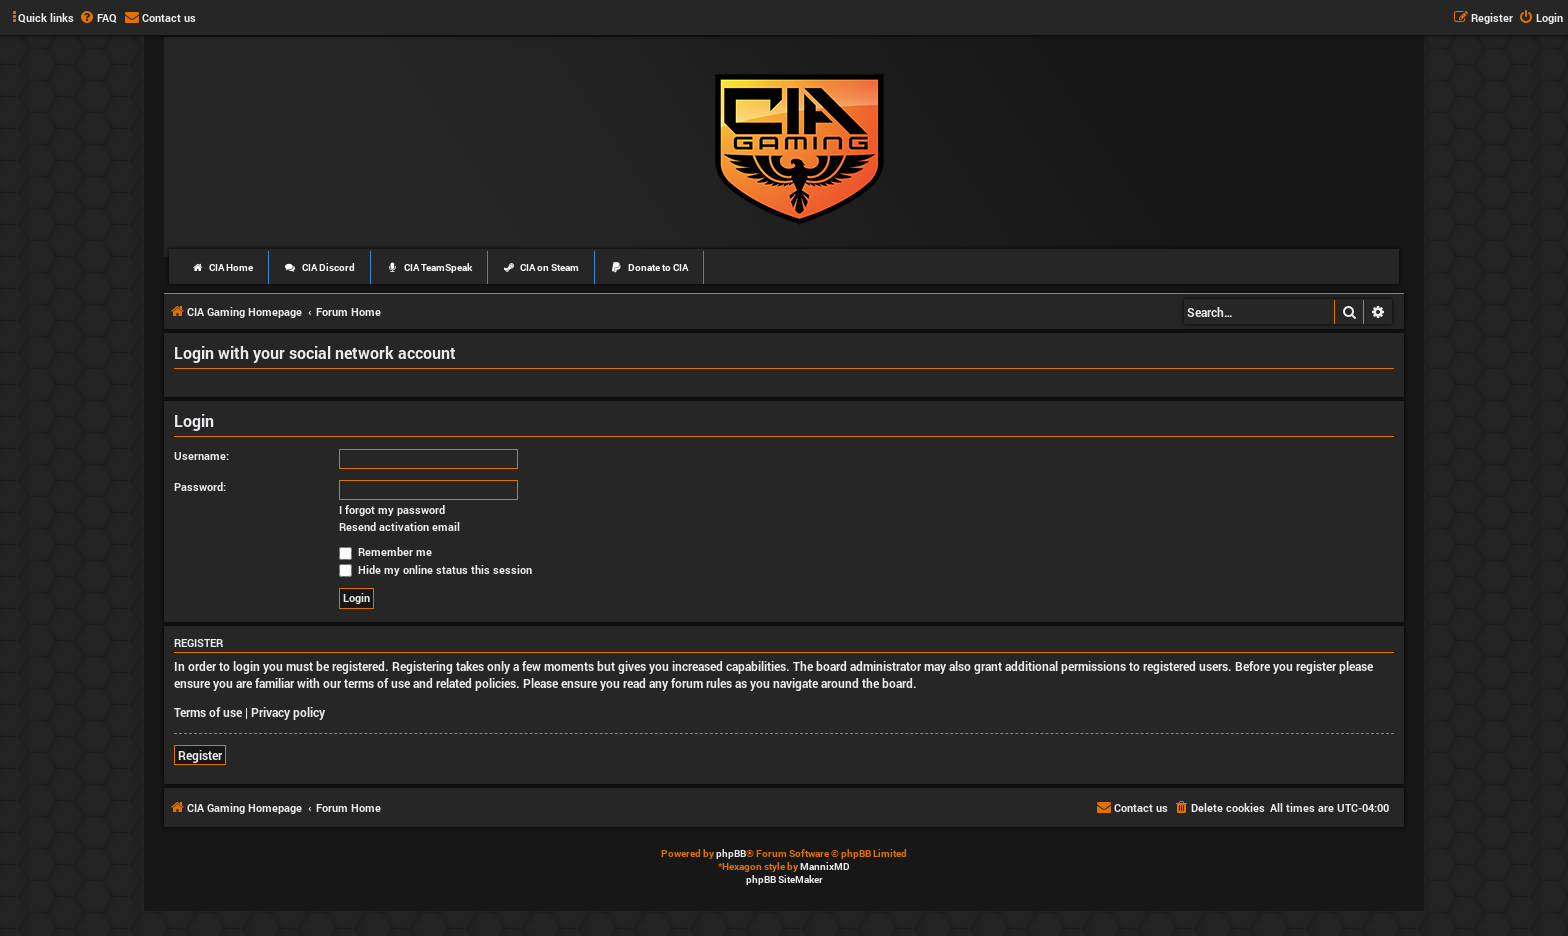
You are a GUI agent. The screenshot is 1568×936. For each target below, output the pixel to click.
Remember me (385, 551)
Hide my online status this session (435, 569)
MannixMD (825, 866)
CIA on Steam (541, 267)
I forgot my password (392, 510)
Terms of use (208, 712)
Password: (200, 486)
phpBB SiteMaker (784, 879)
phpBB (731, 853)
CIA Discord (319, 267)
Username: (201, 455)
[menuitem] (98, 18)
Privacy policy (288, 712)
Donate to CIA (649, 267)
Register (200, 755)
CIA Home (222, 267)
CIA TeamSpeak (429, 267)
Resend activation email (399, 527)
